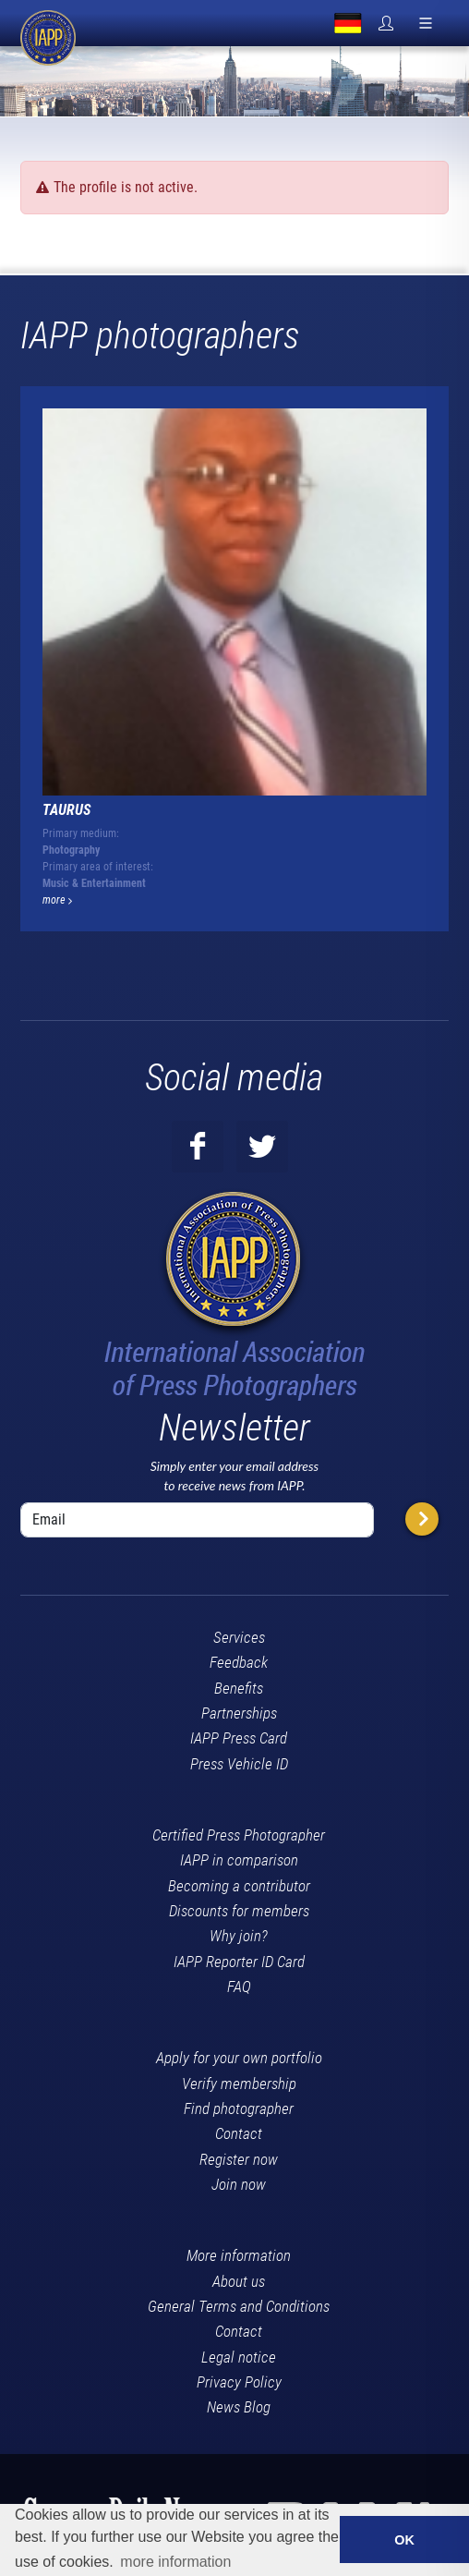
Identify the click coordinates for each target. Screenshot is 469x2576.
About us (238, 2281)
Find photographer (239, 2108)
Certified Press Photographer (238, 1835)
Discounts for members (239, 1911)
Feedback (239, 1662)
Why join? (239, 1935)
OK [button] (404, 2540)
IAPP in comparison (239, 1860)
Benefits (238, 1688)
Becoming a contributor (239, 1886)
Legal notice (238, 2357)
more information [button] (175, 2562)
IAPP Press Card (238, 1738)
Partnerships (239, 1713)
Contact (238, 2133)
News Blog (239, 2407)
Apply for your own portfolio (239, 2057)
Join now (238, 2184)
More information (238, 2255)
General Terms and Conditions (239, 2306)
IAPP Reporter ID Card (239, 1961)
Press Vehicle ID (239, 1764)
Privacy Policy (239, 2382)
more (57, 899)
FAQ (239, 1986)
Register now (238, 2159)
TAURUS (66, 810)
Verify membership (239, 2083)
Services (239, 1637)
